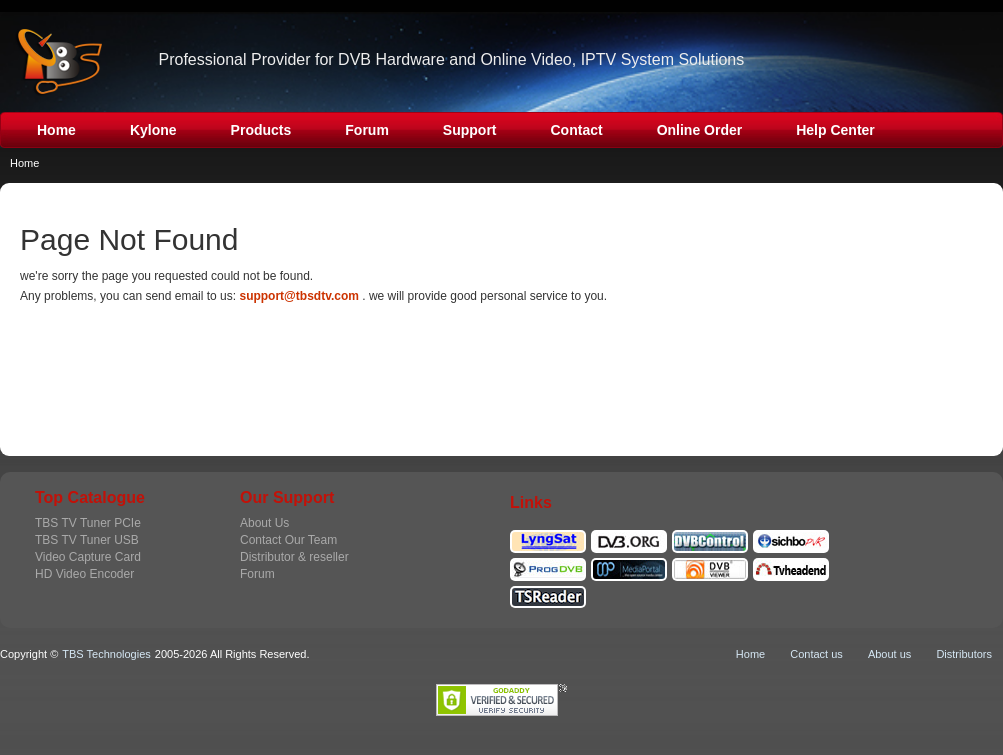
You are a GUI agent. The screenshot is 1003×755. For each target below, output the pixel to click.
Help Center (835, 130)
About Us (264, 523)
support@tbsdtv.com (298, 296)
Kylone (153, 130)
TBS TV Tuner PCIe (88, 523)
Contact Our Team (288, 540)
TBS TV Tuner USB (87, 540)
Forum (367, 130)
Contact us (816, 654)
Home (56, 130)
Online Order (700, 130)
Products (261, 130)
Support (470, 130)
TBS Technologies (106, 654)
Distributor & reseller (294, 557)
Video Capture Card (88, 557)
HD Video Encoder (84, 574)
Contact (577, 130)
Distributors (964, 654)
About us (889, 654)
